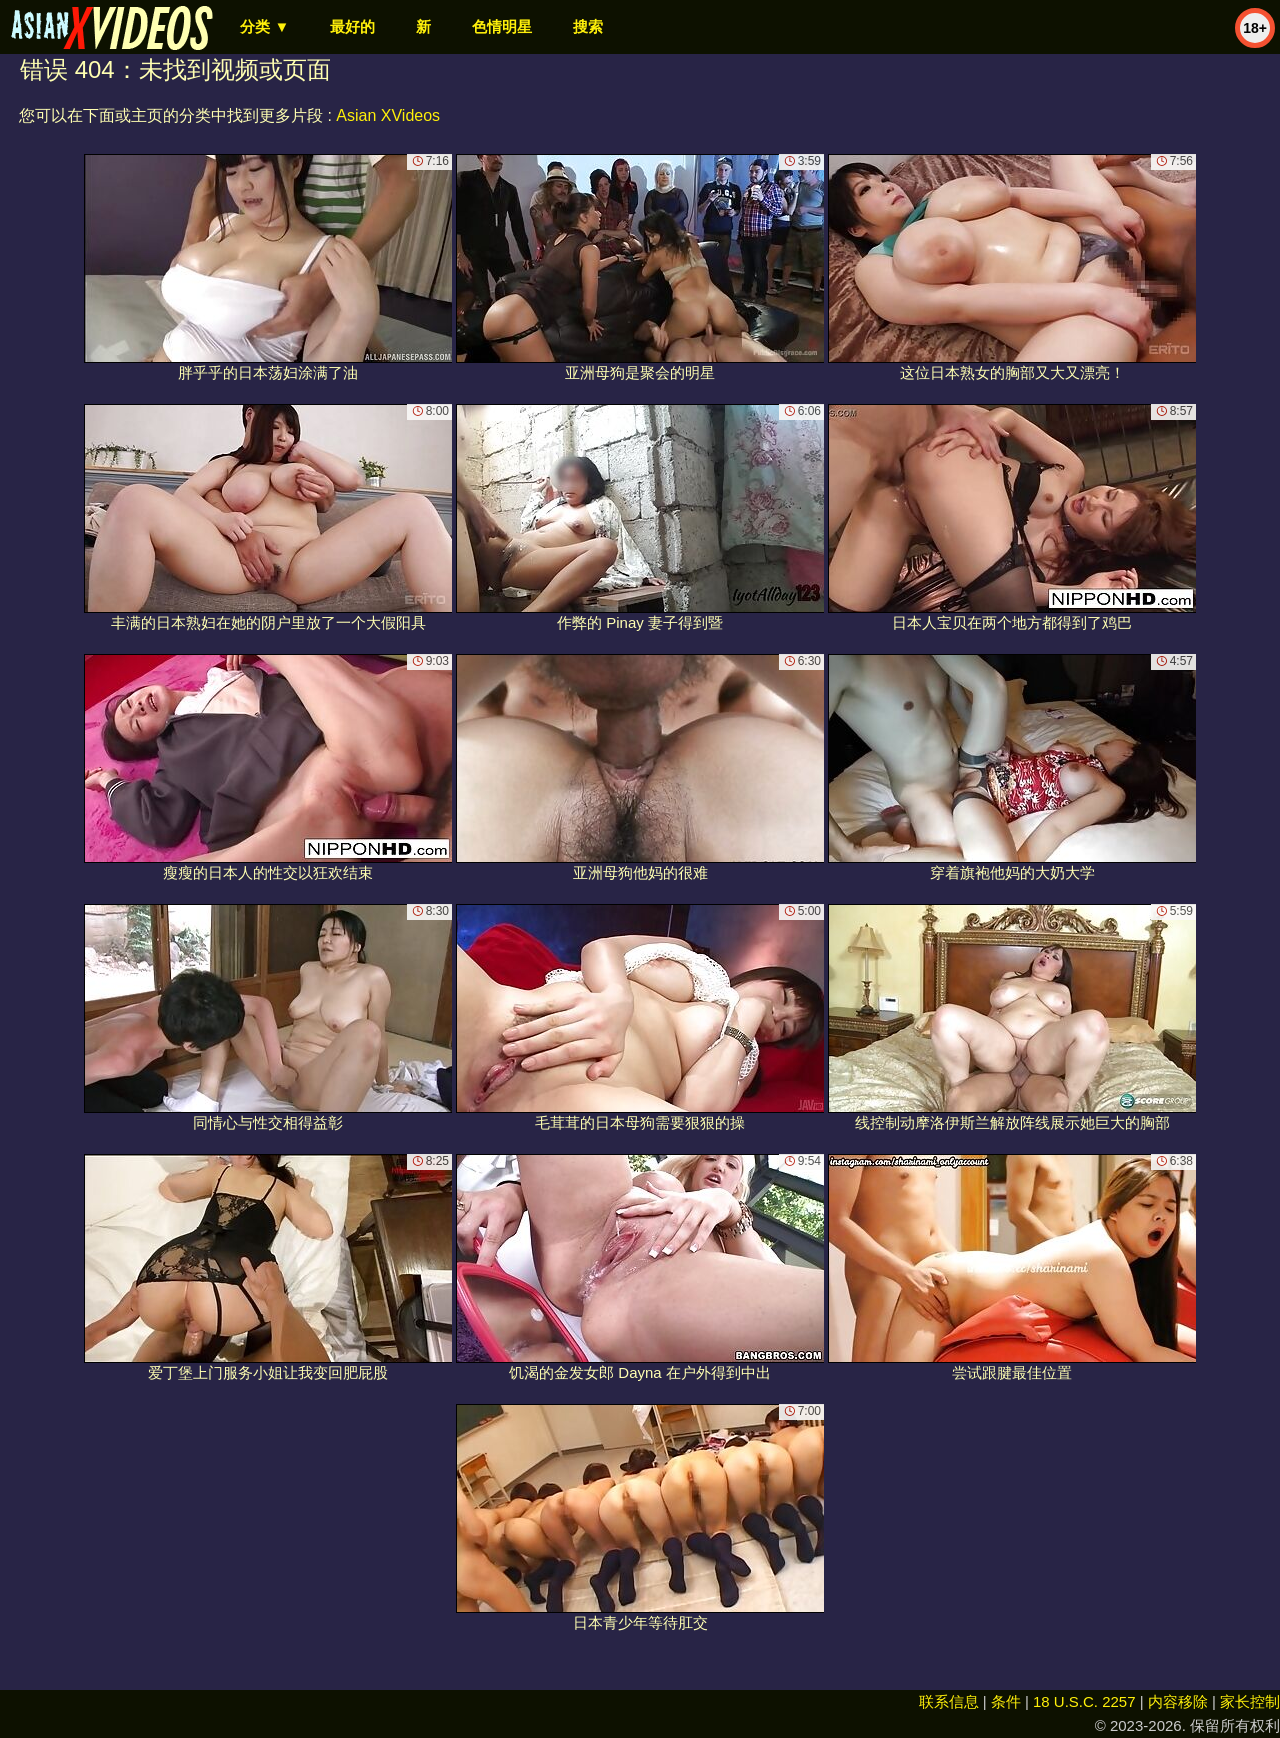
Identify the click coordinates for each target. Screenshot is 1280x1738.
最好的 (352, 26)
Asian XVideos (388, 115)
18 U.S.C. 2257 (1084, 1701)
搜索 (588, 26)
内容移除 (1178, 1701)
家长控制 (1250, 1701)
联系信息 (949, 1701)
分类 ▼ (264, 26)
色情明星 (502, 26)
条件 (1006, 1701)
